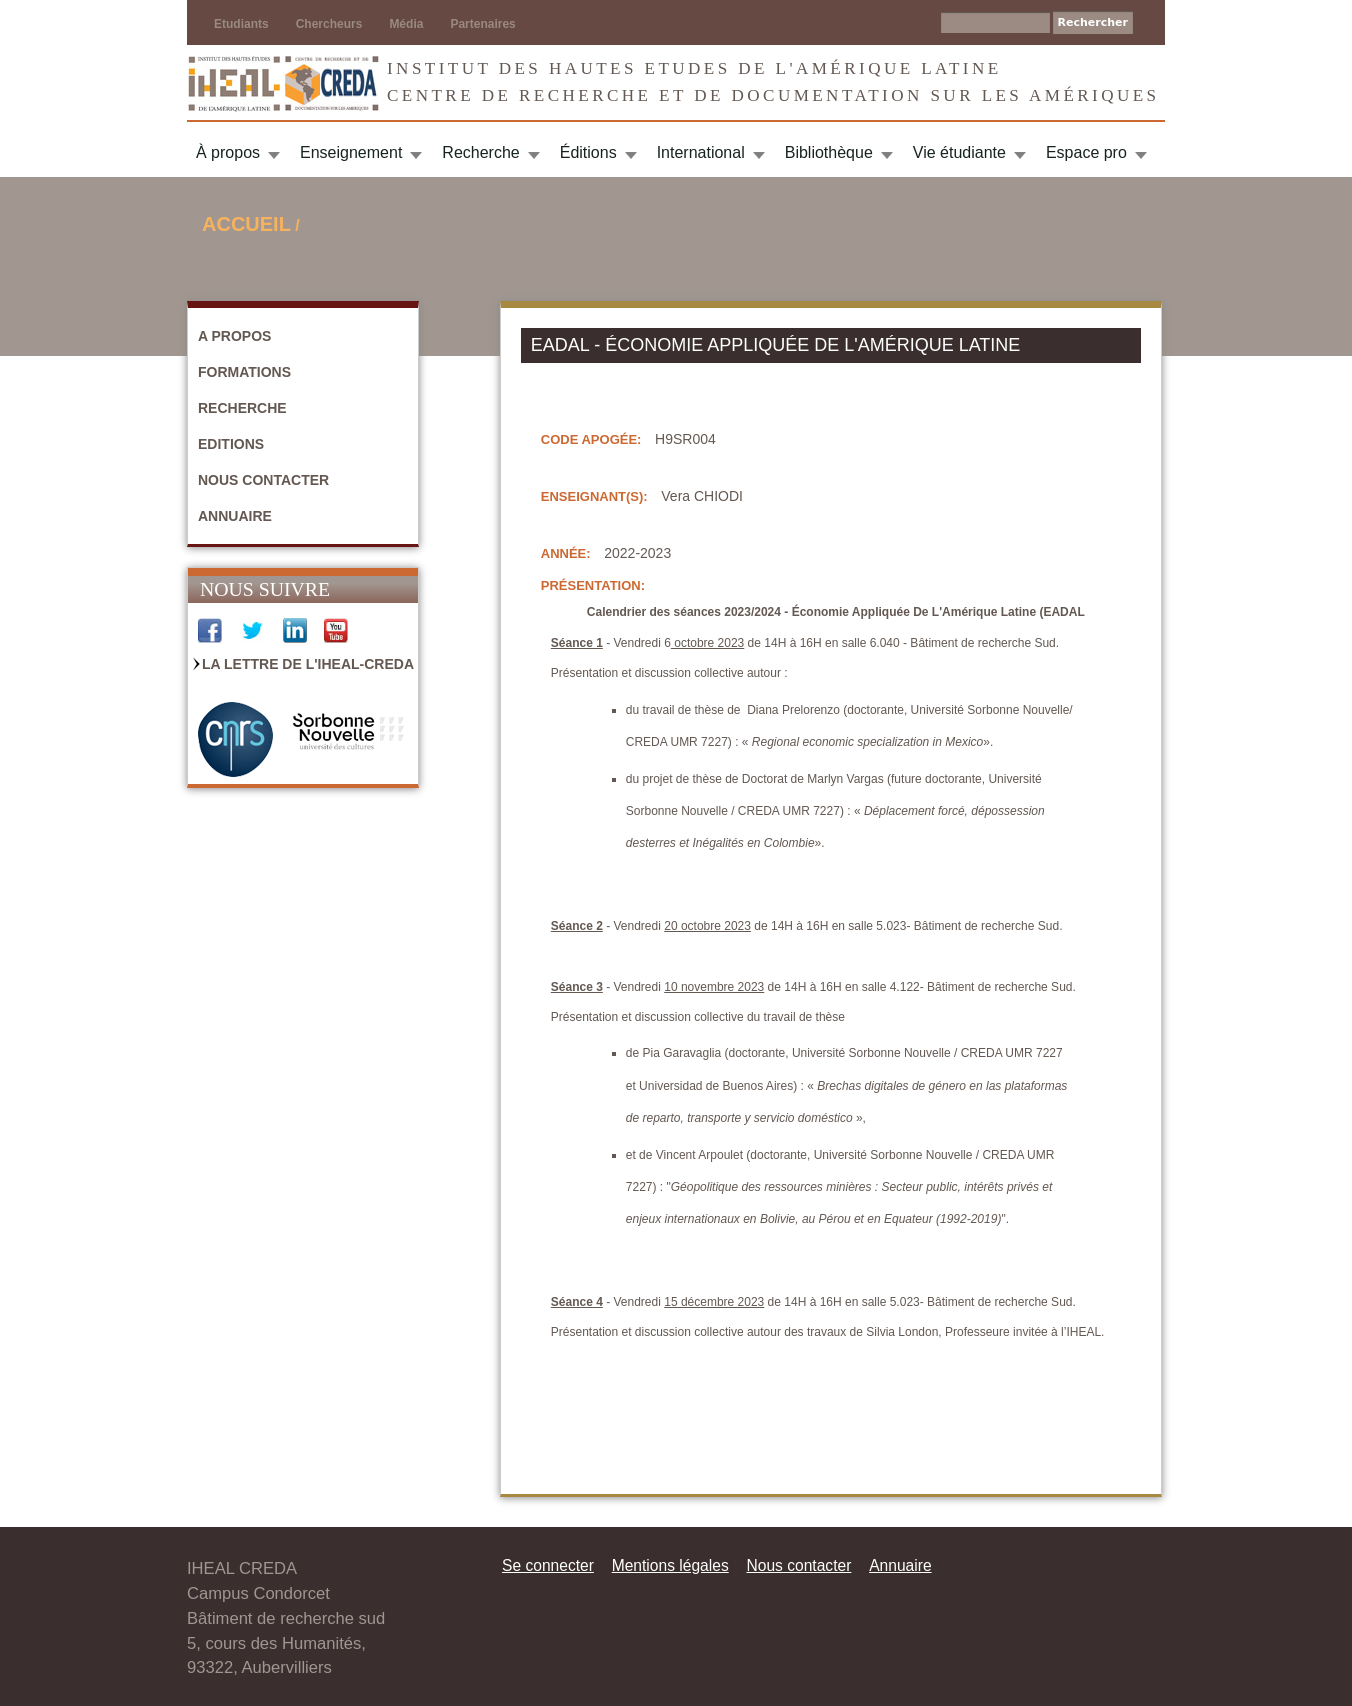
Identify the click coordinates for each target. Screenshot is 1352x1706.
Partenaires (482, 24)
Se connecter (548, 1565)
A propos (234, 336)
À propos (228, 152)
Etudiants (241, 24)
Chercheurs (329, 24)
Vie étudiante (959, 152)
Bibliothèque (829, 152)
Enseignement (351, 152)
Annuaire (235, 516)
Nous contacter (263, 480)
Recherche (480, 152)
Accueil (246, 224)
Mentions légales (670, 1565)
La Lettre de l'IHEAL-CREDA (308, 664)
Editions (231, 444)
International (701, 152)
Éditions (588, 152)
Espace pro (1086, 152)
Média (406, 24)
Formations (244, 372)
